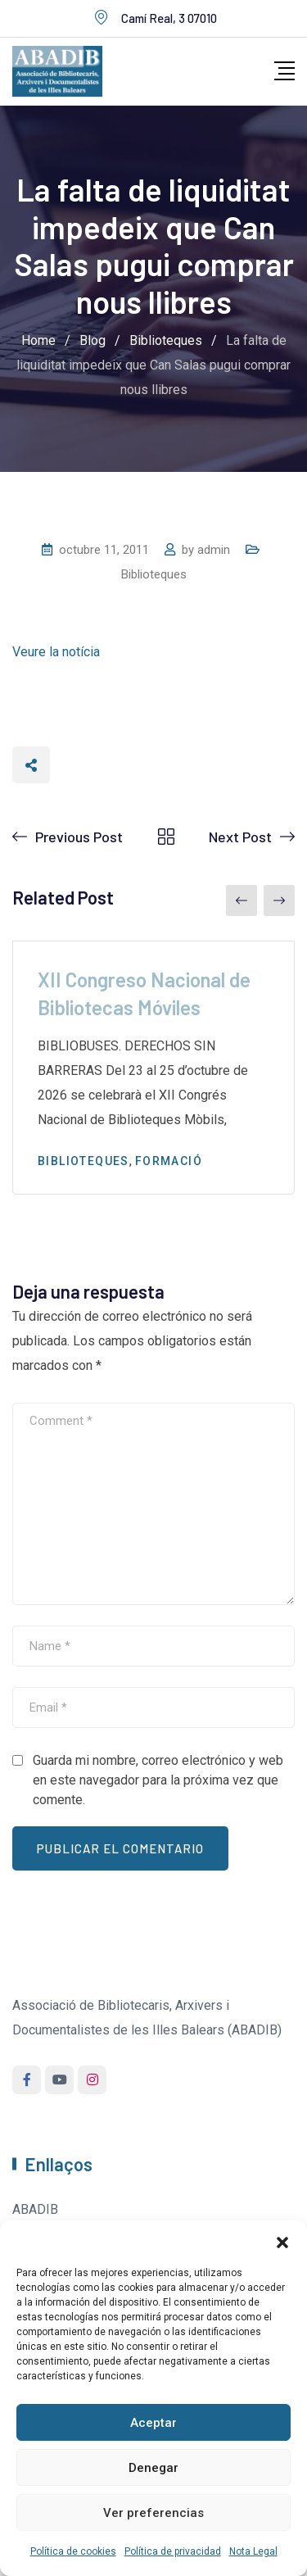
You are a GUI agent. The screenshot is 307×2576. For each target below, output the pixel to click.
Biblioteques (154, 574)
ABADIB (35, 2209)
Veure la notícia (56, 652)
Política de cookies (73, 2551)
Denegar (153, 2467)
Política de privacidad (172, 2551)
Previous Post (79, 837)
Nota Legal (253, 2551)
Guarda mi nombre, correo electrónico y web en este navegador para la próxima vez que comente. (158, 1780)
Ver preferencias (153, 2513)
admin (213, 549)
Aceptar (153, 2422)
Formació (168, 1161)
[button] (282, 2241)
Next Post (240, 837)
